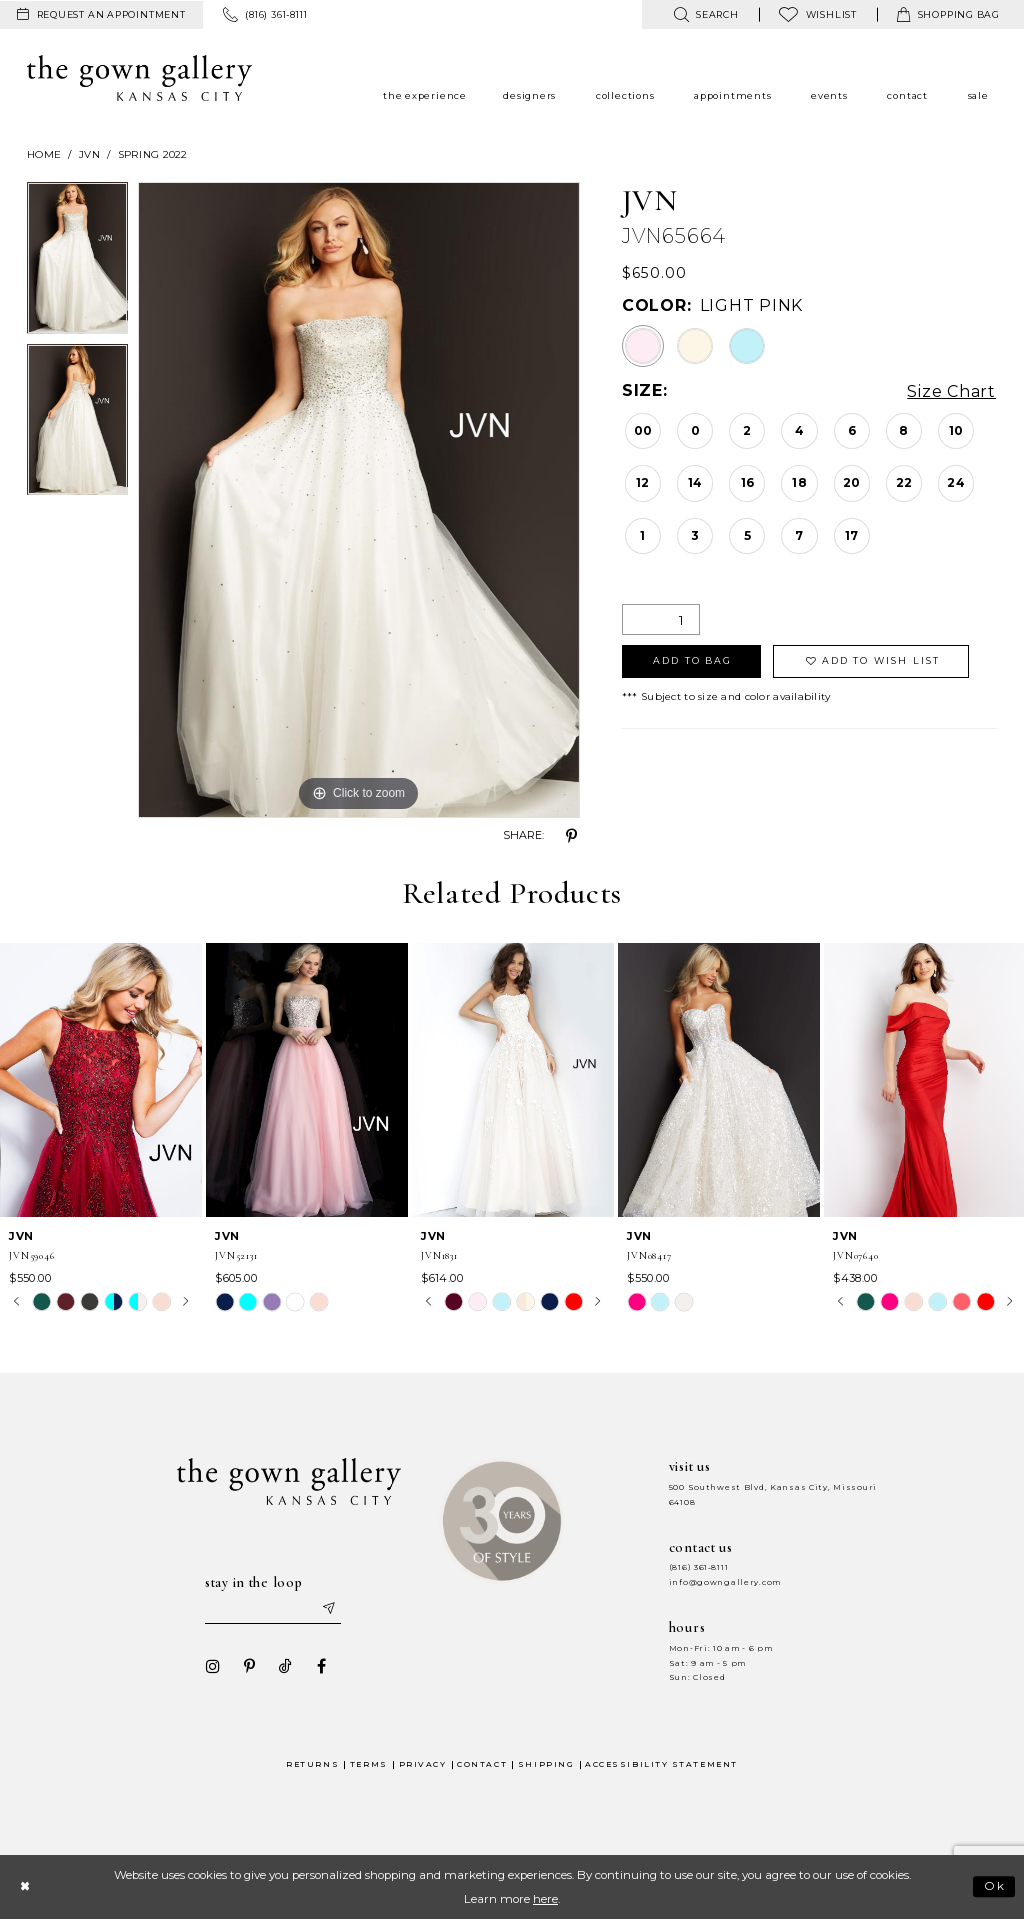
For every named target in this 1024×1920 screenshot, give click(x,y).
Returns (312, 1764)
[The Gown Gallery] (139, 78)
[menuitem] (101, 15)
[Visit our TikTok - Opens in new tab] (285, 1666)
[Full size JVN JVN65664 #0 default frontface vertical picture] (359, 500)
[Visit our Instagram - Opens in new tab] (213, 1666)
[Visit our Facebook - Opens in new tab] (321, 1666)
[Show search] (705, 14)
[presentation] (101, 1080)
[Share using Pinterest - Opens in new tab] (572, 836)
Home (44, 154)
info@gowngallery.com (725, 1582)
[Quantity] (661, 619)
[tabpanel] (77, 263)
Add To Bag (692, 660)
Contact (482, 1764)
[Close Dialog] (24, 1886)
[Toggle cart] (948, 14)
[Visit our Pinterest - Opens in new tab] (249, 1666)
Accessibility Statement (661, 1764)
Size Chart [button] (951, 391)
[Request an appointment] (101, 15)
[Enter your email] (273, 1609)
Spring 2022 (153, 154)
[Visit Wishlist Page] (818, 14)
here (545, 1899)
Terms (369, 1764)
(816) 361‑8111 (699, 1567)
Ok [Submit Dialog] (995, 1887)
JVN (89, 154)
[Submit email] (328, 1609)
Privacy (423, 1764)
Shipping (546, 1764)
